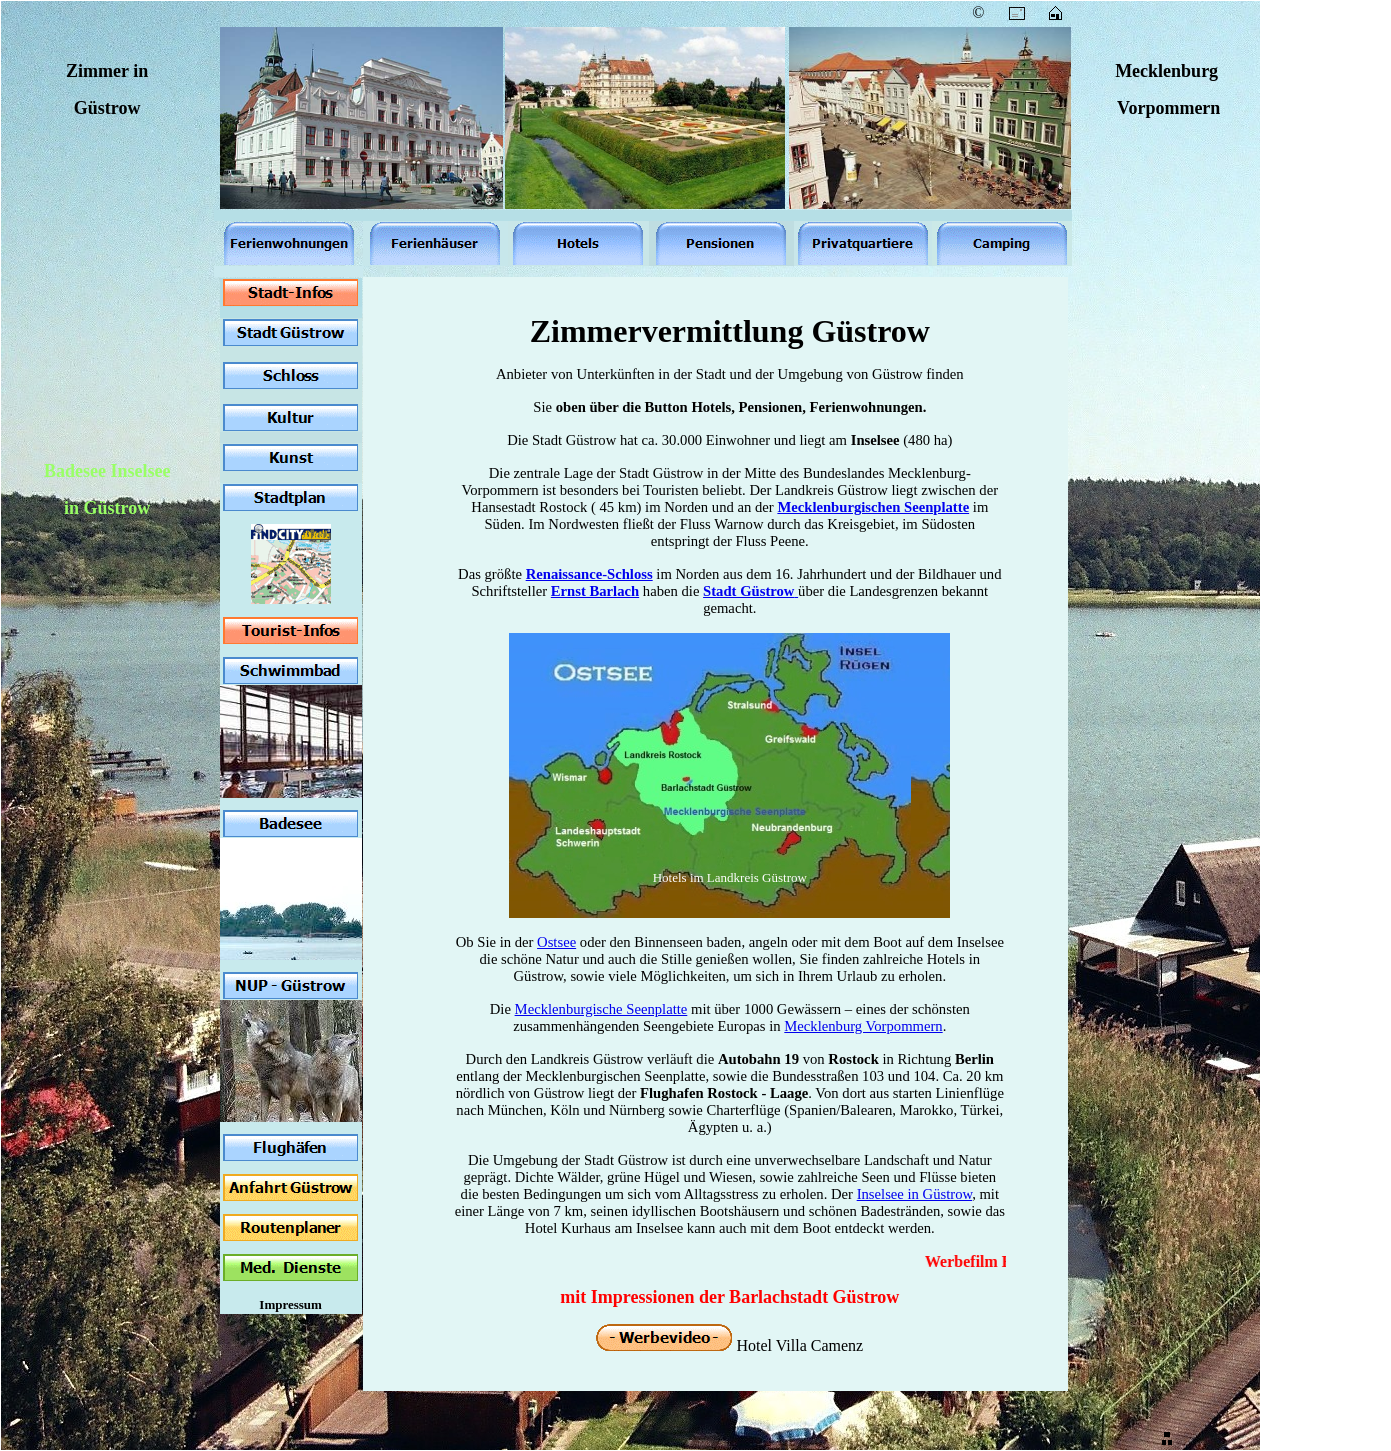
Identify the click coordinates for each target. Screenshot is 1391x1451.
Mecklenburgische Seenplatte (601, 1009)
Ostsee (556, 942)
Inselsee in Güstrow (914, 1194)
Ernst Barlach (595, 591)
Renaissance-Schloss (589, 574)
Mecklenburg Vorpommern (863, 1026)
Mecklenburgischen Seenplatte (873, 507)
